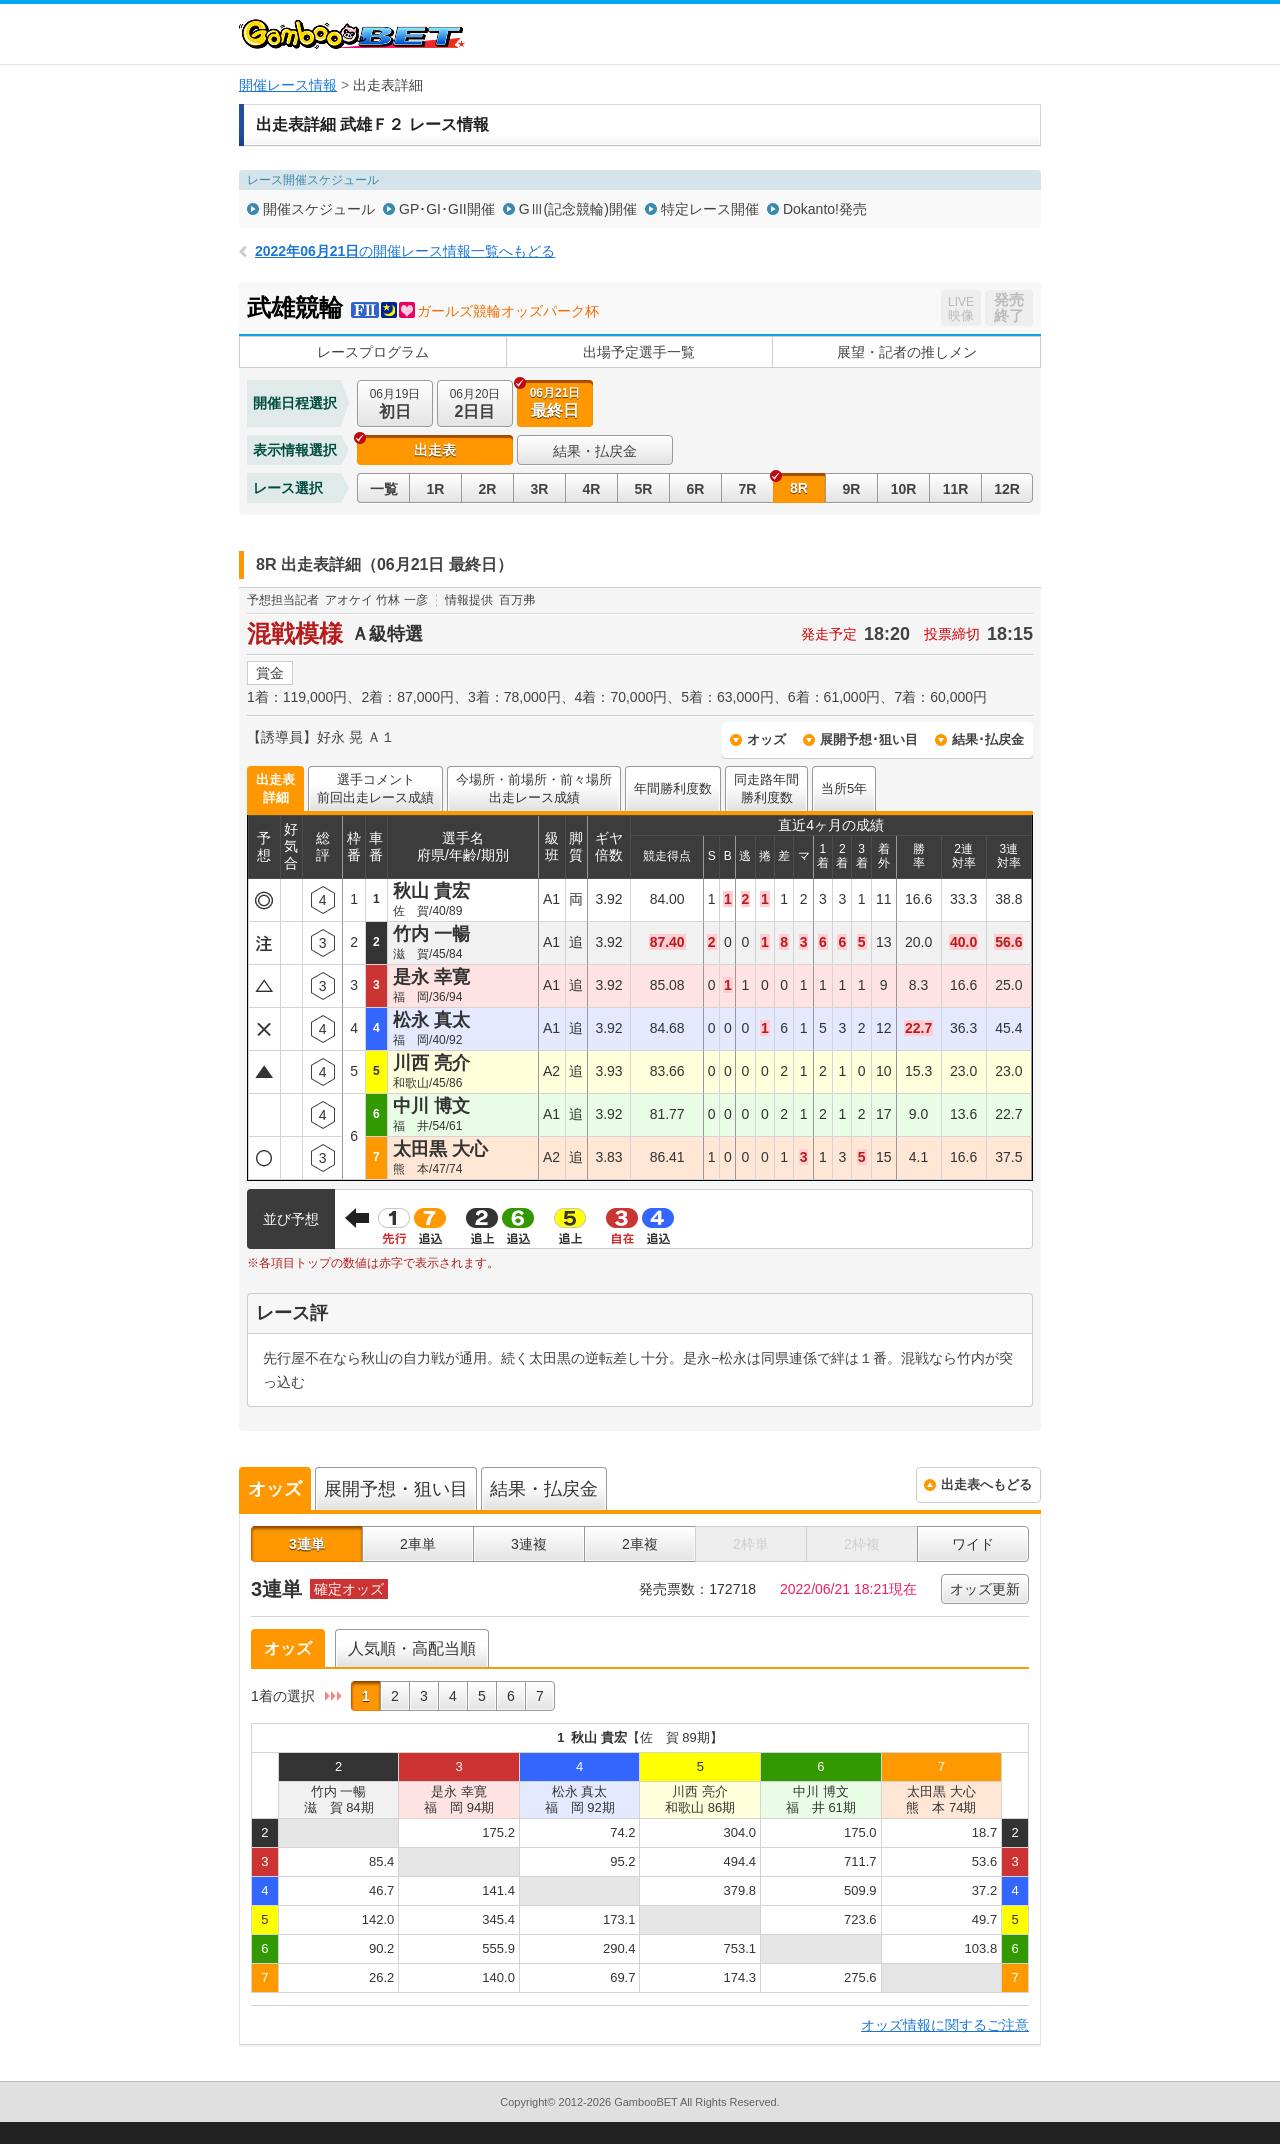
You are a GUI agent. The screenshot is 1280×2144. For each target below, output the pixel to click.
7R (748, 489)
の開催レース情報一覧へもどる (405, 251)
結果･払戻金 (988, 739)
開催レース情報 (288, 85)
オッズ (766, 739)
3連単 (307, 1544)
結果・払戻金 (595, 451)
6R (696, 489)
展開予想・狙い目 (396, 1489)
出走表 (435, 450)
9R (852, 489)
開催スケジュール (319, 209)
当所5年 (844, 788)
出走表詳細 (275, 788)
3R (540, 489)
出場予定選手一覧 (639, 352)
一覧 (384, 489)
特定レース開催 (710, 209)
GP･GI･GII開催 (447, 209)
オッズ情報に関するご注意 (945, 2025)
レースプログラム (373, 352)
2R (488, 489)
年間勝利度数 (673, 788)
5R (644, 489)
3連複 (529, 1544)
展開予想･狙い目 (869, 739)
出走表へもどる (986, 1484)
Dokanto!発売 (825, 209)
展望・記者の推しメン (907, 352)
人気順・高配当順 (412, 1648)
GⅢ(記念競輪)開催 (578, 209)
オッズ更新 (985, 1589)
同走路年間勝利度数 (766, 788)
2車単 (418, 1544)
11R (956, 489)
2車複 (640, 1544)
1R (436, 489)
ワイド (973, 1544)
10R (904, 489)
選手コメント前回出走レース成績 (375, 788)
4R (592, 489)
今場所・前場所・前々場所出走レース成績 (534, 788)
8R (799, 488)
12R (1007, 489)
